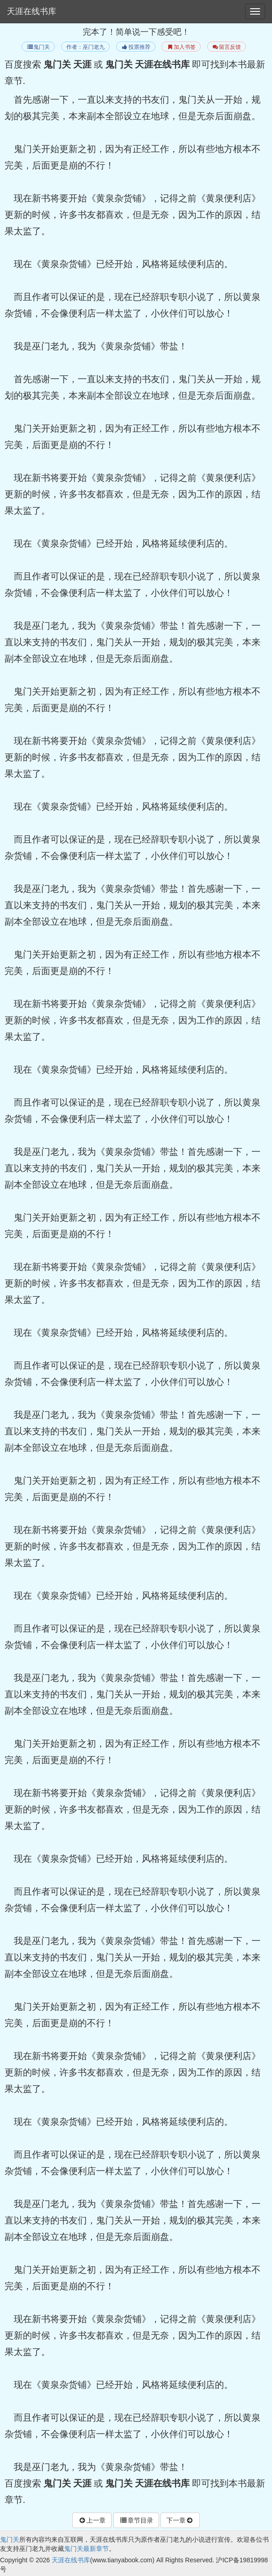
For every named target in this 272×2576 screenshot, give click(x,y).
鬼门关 (38, 47)
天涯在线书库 (31, 11)
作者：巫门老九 (85, 47)
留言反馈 (226, 47)
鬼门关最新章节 (86, 2548)
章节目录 (136, 2520)
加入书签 (180, 47)
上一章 (92, 2520)
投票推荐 (135, 47)
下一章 (180, 2520)
